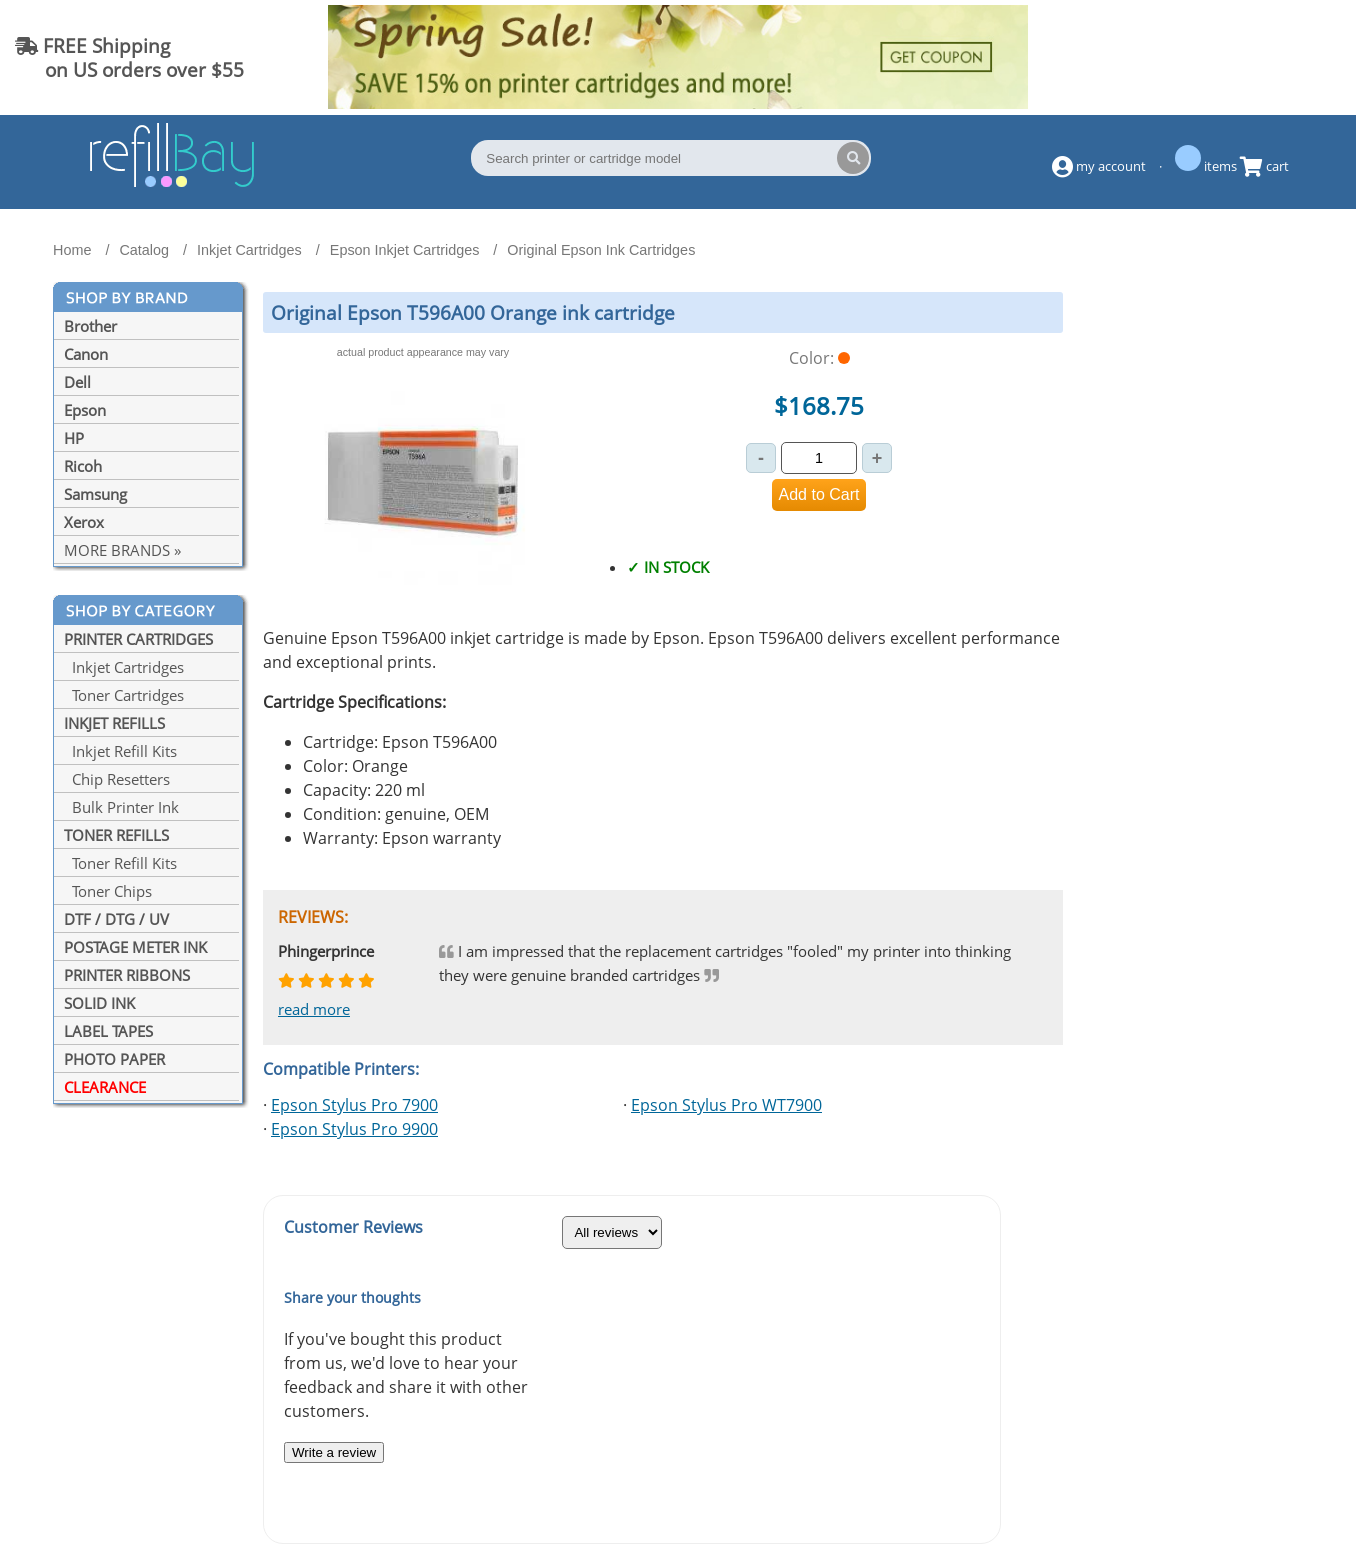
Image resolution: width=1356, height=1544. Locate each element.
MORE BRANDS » (122, 550)
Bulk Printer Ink (121, 807)
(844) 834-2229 (1260, 57)
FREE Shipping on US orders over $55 (129, 57)
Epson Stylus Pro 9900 (354, 1129)
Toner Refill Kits (120, 863)
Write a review (334, 1452)
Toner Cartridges (124, 695)
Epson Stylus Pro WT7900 (726, 1105)
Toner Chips (108, 891)
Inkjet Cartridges (124, 667)
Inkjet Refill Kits (120, 751)
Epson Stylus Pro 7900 (354, 1105)
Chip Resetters (117, 779)
